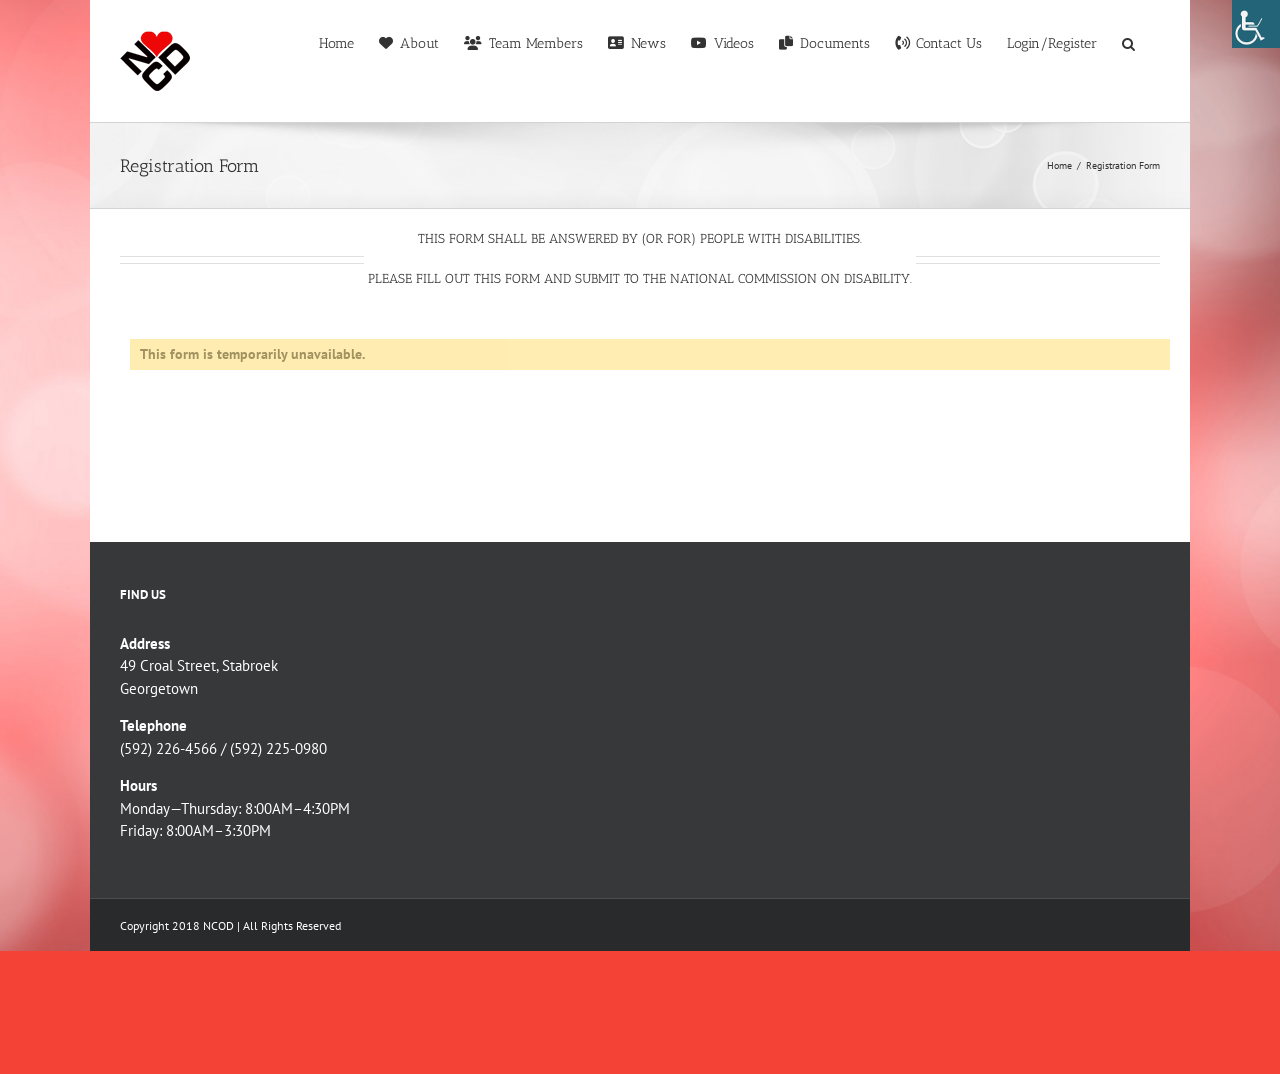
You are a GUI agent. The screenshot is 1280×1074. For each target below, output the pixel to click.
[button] (1128, 42)
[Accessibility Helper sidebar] (1256, 24)
